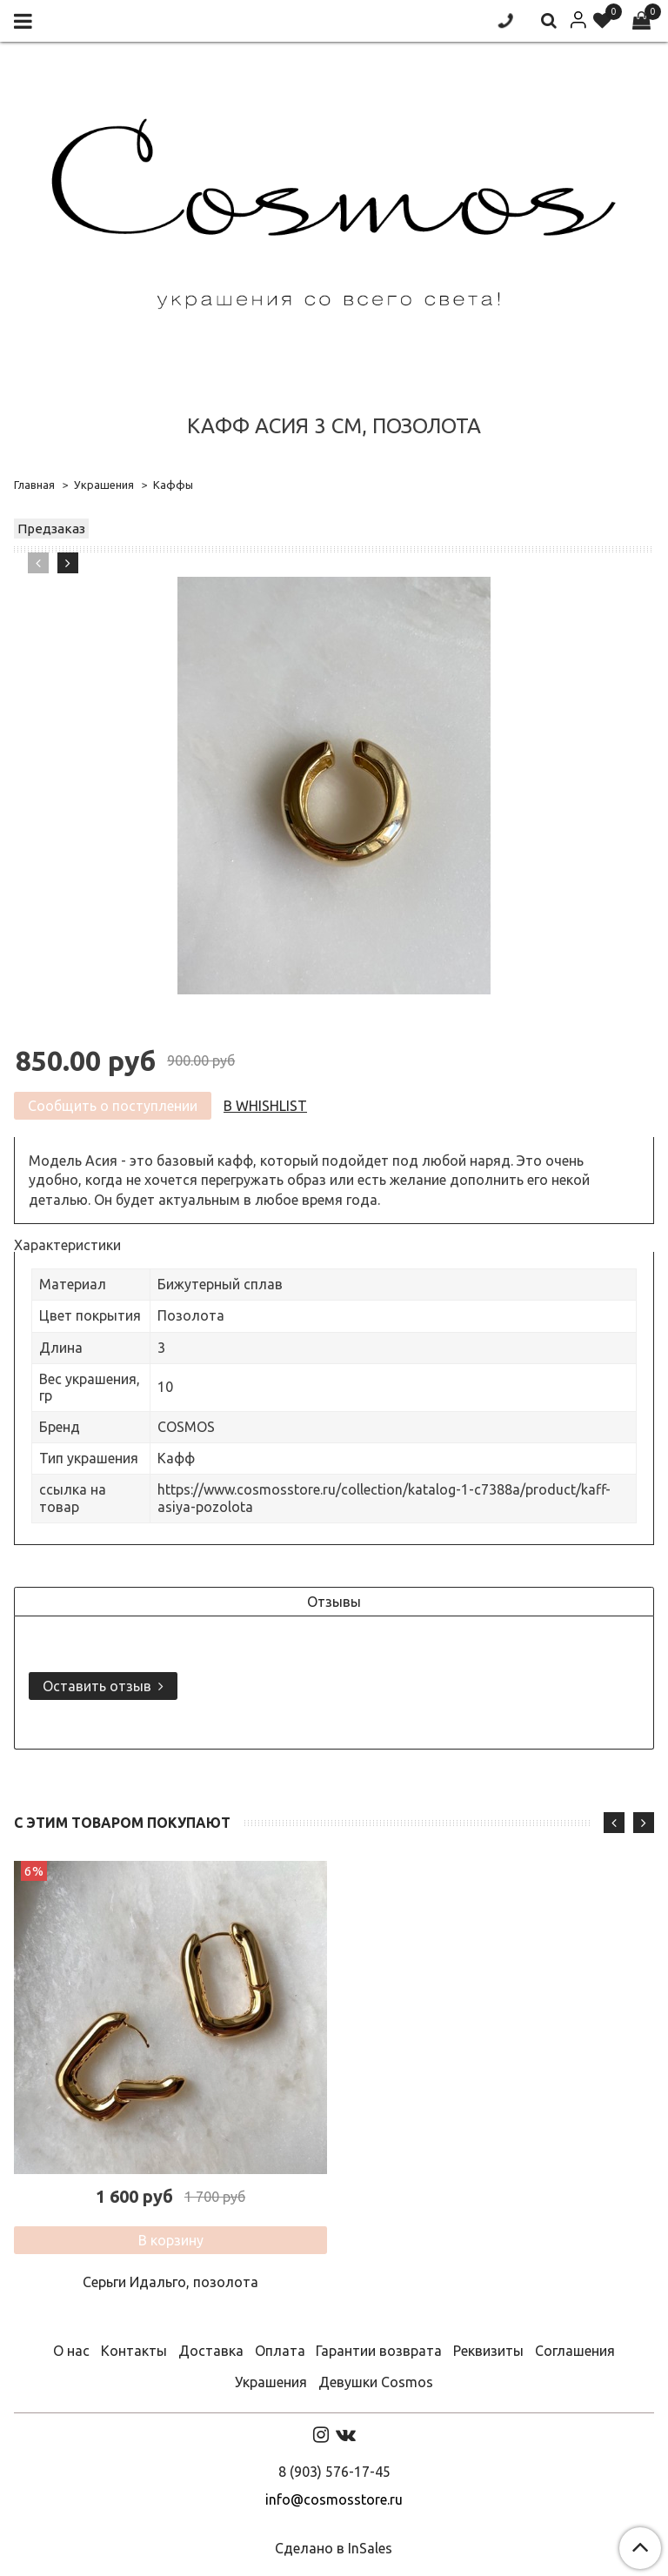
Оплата (280, 2351)
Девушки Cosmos (375, 2382)
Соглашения (575, 2351)
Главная (34, 484)
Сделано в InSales (333, 2548)
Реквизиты (488, 2351)
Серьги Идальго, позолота (170, 2282)
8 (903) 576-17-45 (334, 2471)
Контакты (134, 2351)
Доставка (211, 2351)
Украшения (104, 484)
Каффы (173, 484)
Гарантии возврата (379, 2351)
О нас (71, 2351)
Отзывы (334, 1601)
